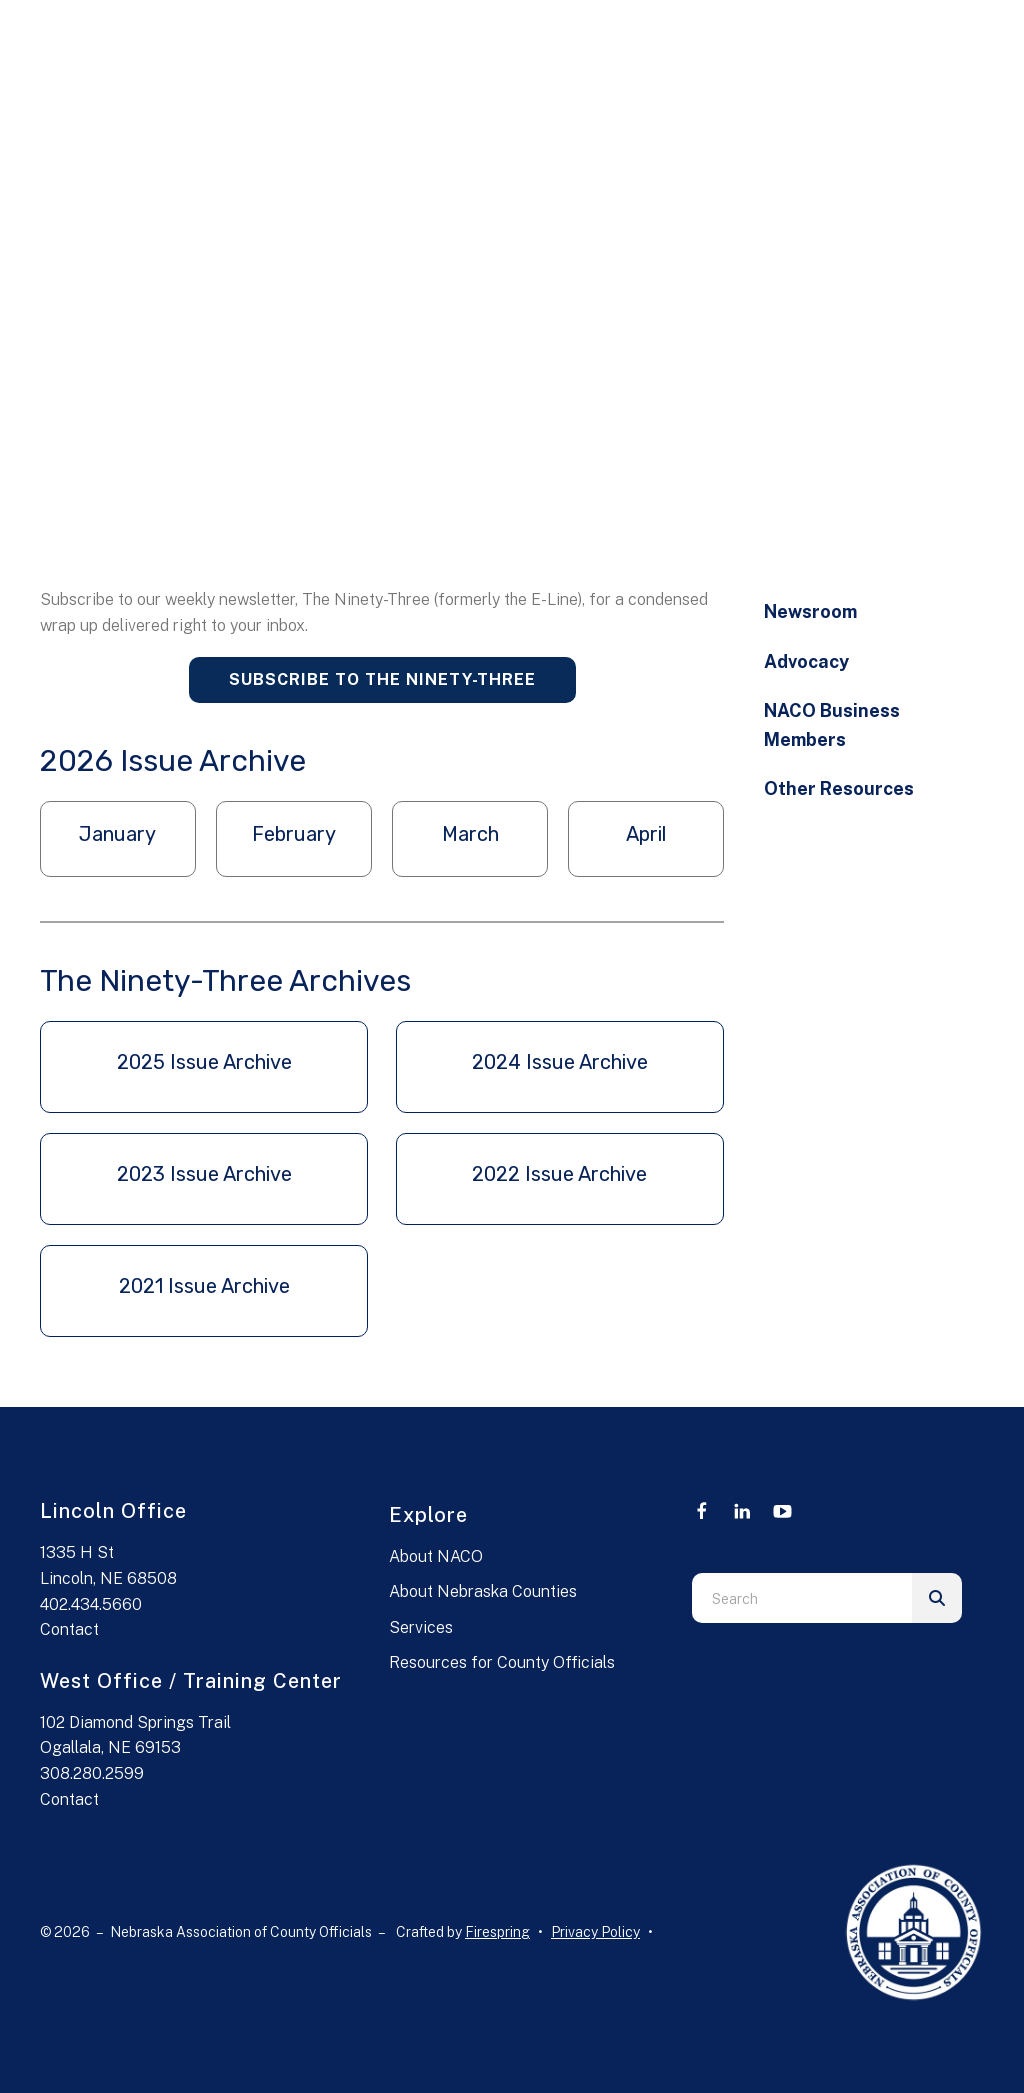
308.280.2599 (92, 1773)
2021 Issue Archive (204, 1286)
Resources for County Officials (502, 1662)
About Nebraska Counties (483, 1591)
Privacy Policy (595, 1932)
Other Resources (839, 788)
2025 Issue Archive (204, 1062)
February (294, 834)
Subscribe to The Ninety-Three (382, 679)
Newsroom (810, 611)
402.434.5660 (91, 1604)
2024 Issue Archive (560, 1062)
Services (421, 1627)
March (470, 834)
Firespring (497, 1932)
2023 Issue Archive (204, 1174)
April (646, 834)
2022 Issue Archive (559, 1174)
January (117, 834)
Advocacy (806, 661)
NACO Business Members (832, 725)
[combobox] (802, 1598)
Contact (69, 1629)
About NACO (436, 1556)
